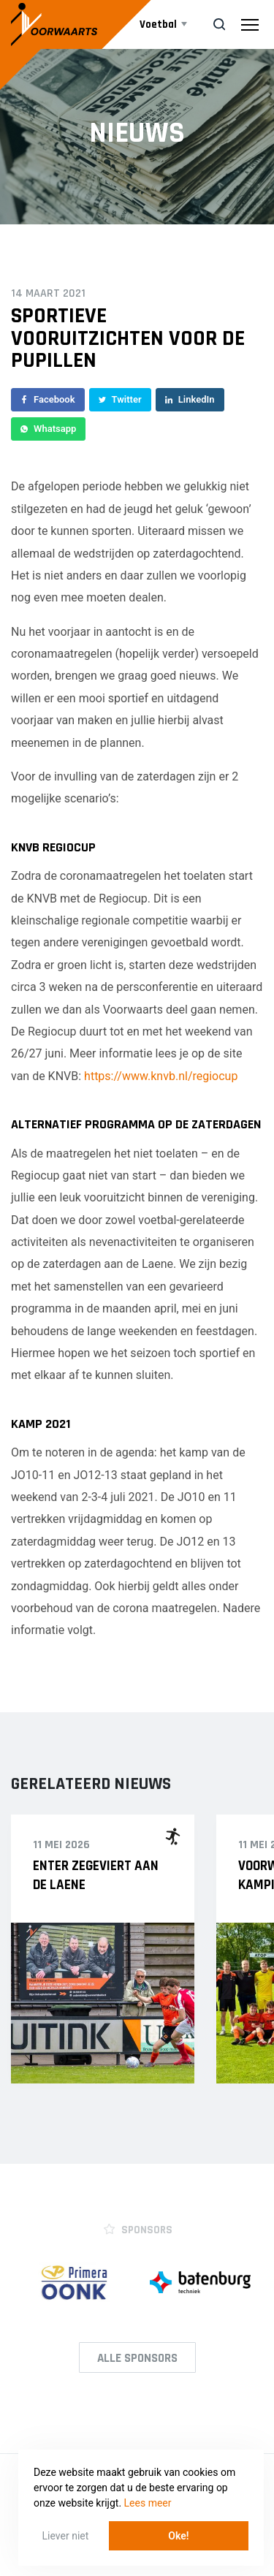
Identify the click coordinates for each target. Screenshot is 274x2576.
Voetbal (159, 24)
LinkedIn (190, 399)
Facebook (47, 399)
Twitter (120, 399)
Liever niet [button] (65, 2536)
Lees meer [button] (148, 2503)
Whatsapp (48, 428)
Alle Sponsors (137, 2358)
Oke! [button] (178, 2536)
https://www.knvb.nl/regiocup (160, 1076)
